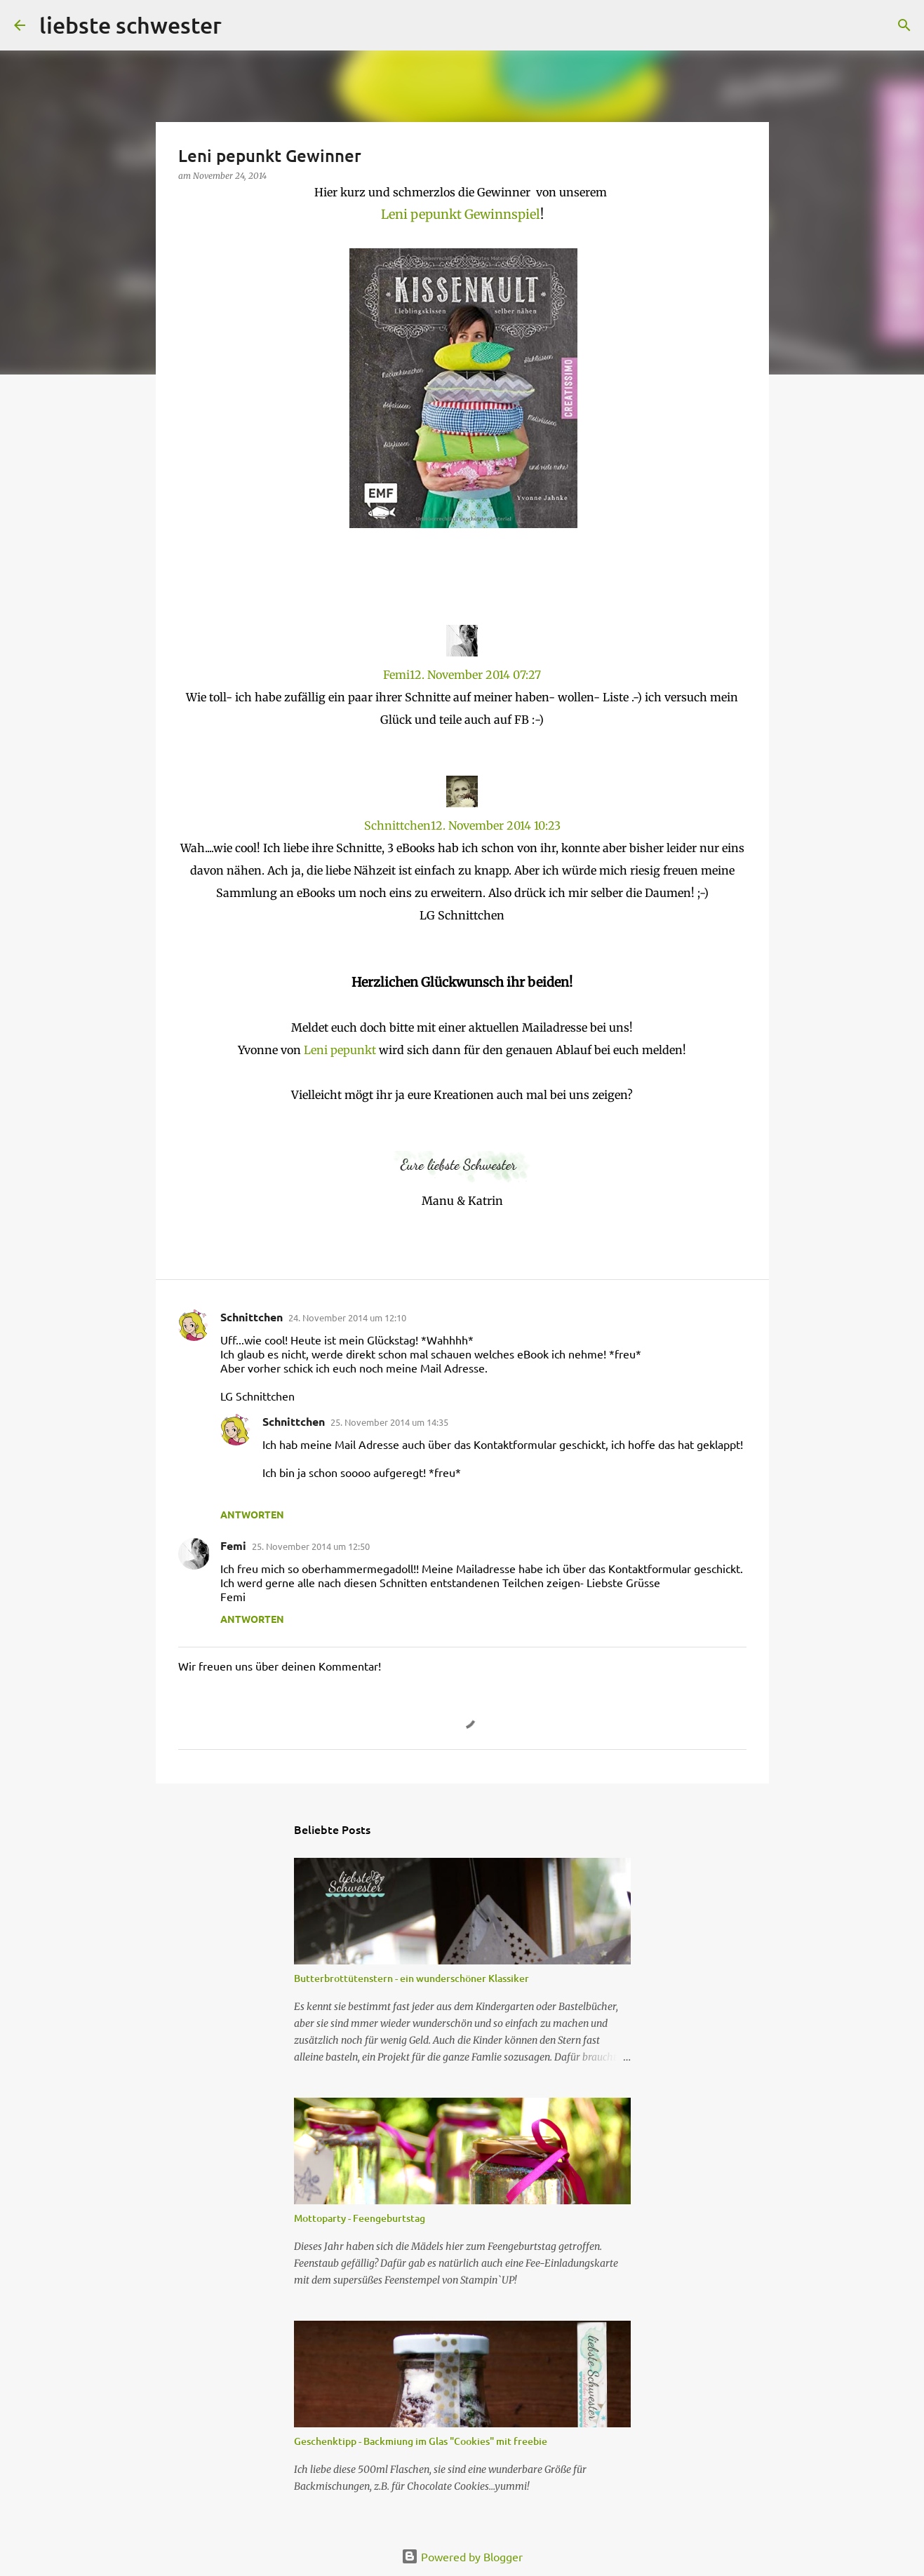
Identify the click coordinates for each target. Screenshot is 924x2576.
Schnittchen (397, 825)
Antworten (252, 1514)
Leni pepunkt (341, 1050)
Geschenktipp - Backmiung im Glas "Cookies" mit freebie (420, 2441)
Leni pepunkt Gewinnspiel (460, 214)
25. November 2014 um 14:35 (389, 1422)
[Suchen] (904, 25)
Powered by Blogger (462, 2556)
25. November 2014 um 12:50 (311, 1546)
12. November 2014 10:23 (496, 825)
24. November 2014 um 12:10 (347, 1317)
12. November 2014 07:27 (475, 675)
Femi (396, 675)
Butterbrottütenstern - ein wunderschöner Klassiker (411, 1978)
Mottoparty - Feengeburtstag (359, 2218)
